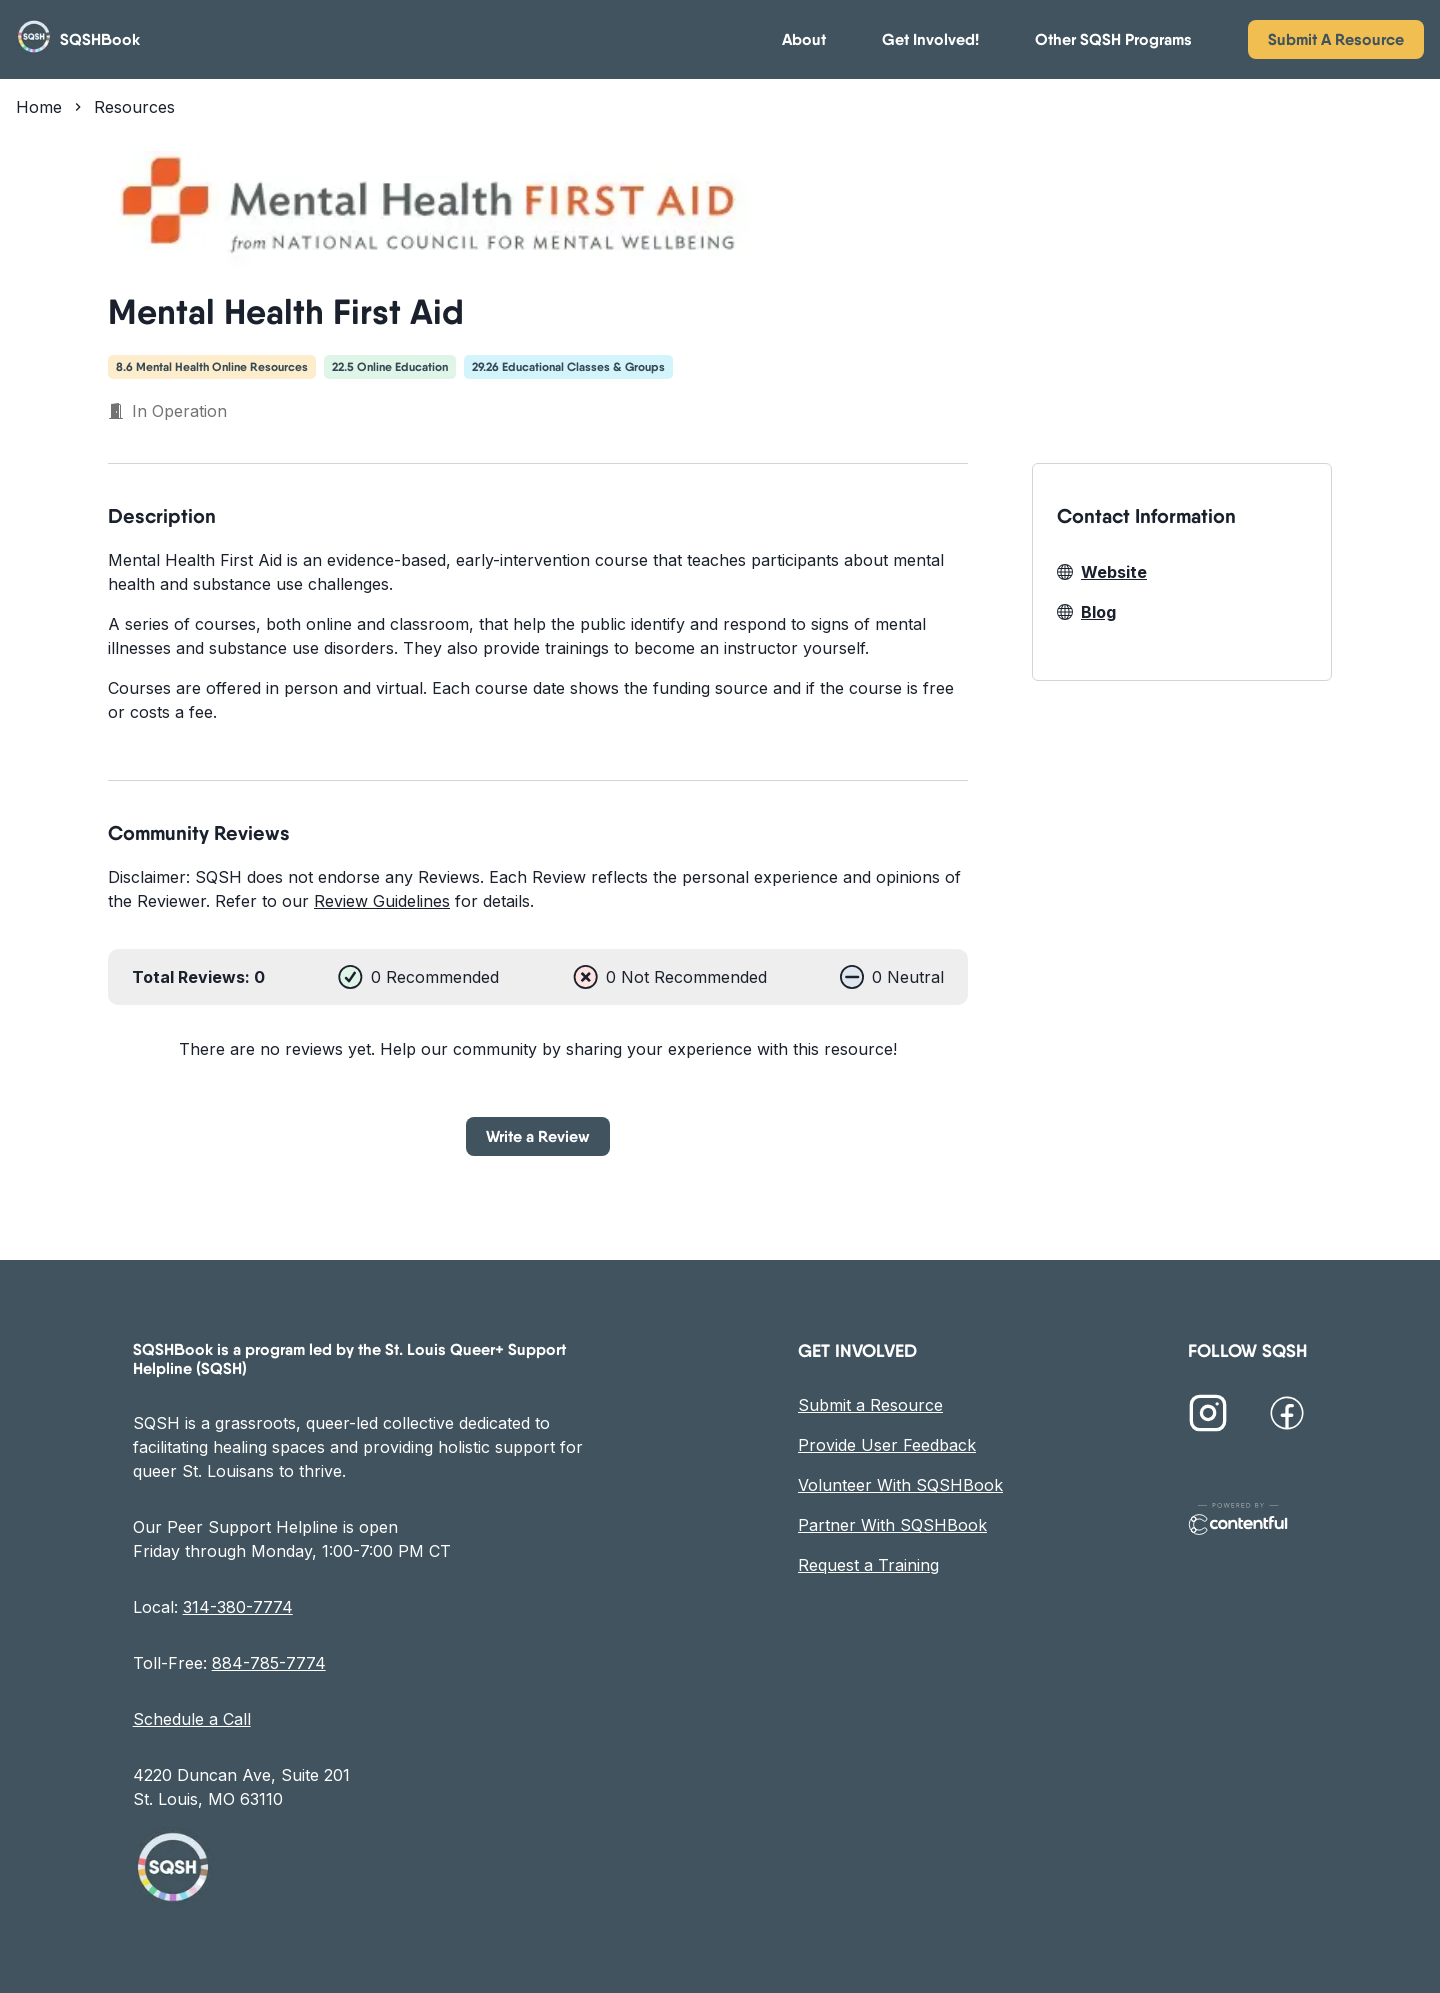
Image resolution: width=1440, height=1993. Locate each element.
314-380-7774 (238, 1607)
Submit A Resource (1336, 39)
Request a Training (868, 1565)
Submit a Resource (870, 1405)
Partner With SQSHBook (892, 1525)
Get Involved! (930, 39)
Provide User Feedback (887, 1445)
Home (39, 107)
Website (1102, 572)
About (804, 39)
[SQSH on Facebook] (1287, 1416)
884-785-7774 (269, 1663)
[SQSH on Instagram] (1208, 1416)
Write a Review (538, 1136)
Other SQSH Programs (1113, 39)
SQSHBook (100, 39)
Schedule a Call (192, 1719)
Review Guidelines (382, 901)
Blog (1086, 612)
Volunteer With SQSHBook (900, 1485)
